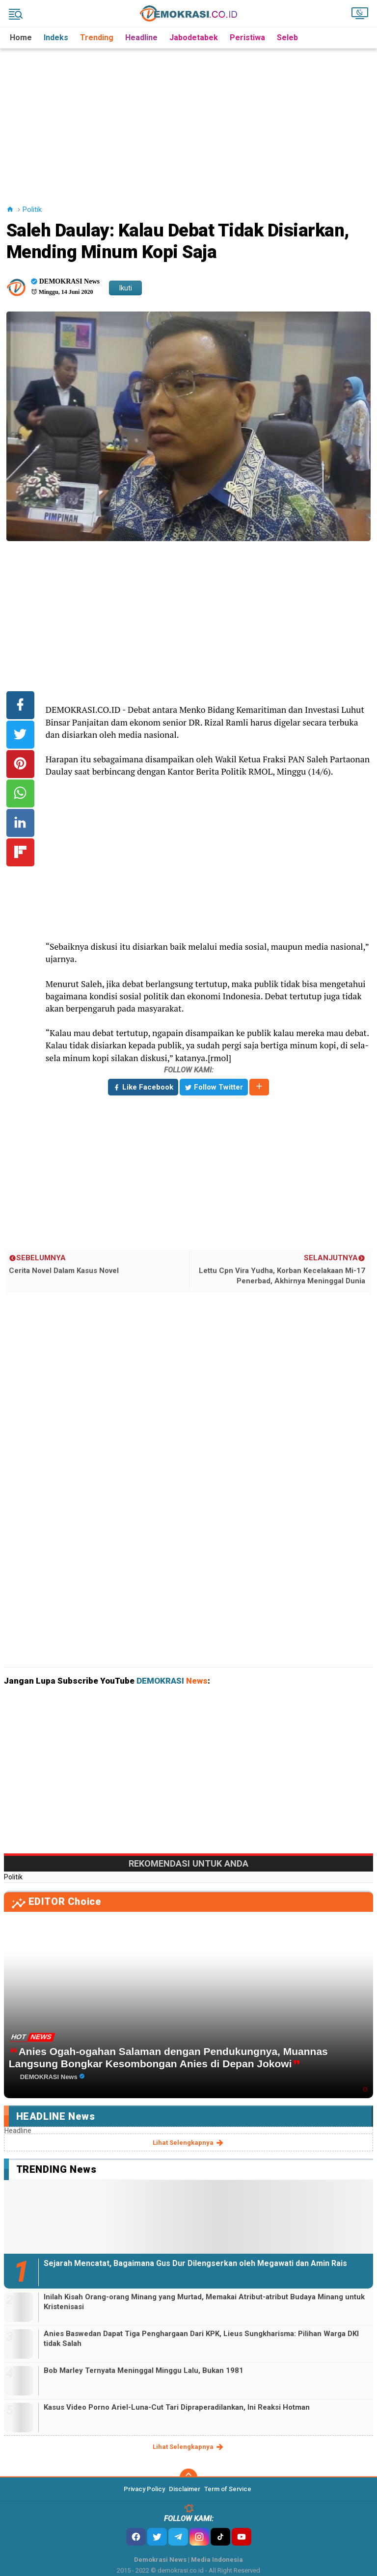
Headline (141, 37)
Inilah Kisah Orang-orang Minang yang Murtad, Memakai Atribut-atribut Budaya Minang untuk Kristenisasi (204, 2301)
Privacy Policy (144, 2489)
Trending (96, 37)
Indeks (56, 37)
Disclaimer (184, 2489)
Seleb (287, 37)
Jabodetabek (193, 37)
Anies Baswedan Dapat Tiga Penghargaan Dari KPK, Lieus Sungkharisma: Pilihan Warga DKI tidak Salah (201, 2338)
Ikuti (125, 288)
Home (21, 37)
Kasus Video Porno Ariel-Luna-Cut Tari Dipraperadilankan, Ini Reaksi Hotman (177, 2407)
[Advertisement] (190, 117)
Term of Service (227, 2489)
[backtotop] (188, 2477)
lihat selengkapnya (189, 2143)
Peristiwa (247, 37)
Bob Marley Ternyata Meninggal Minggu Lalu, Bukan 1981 (143, 2370)
